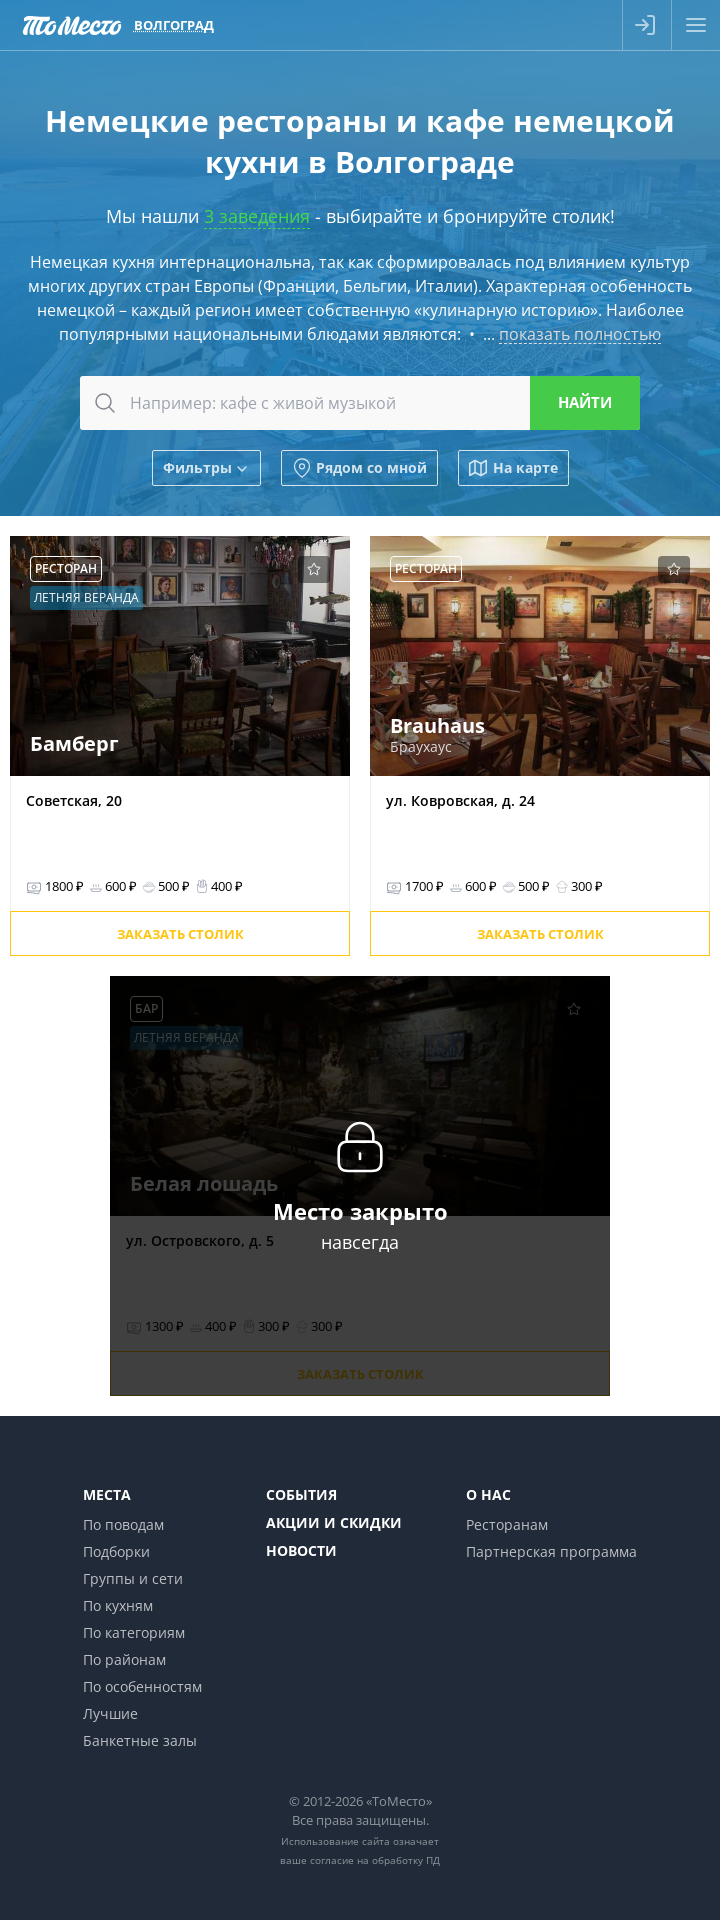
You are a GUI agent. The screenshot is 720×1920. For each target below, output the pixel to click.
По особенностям (142, 1686)
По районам (124, 1659)
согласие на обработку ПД (375, 1860)
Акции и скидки (334, 1522)
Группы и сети (133, 1578)
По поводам (123, 1524)
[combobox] (360, 403)
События (301, 1494)
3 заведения (257, 216)
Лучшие (110, 1713)
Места (107, 1494)
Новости (301, 1550)
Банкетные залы (140, 1740)
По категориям (134, 1632)
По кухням (118, 1605)
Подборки (116, 1551)
